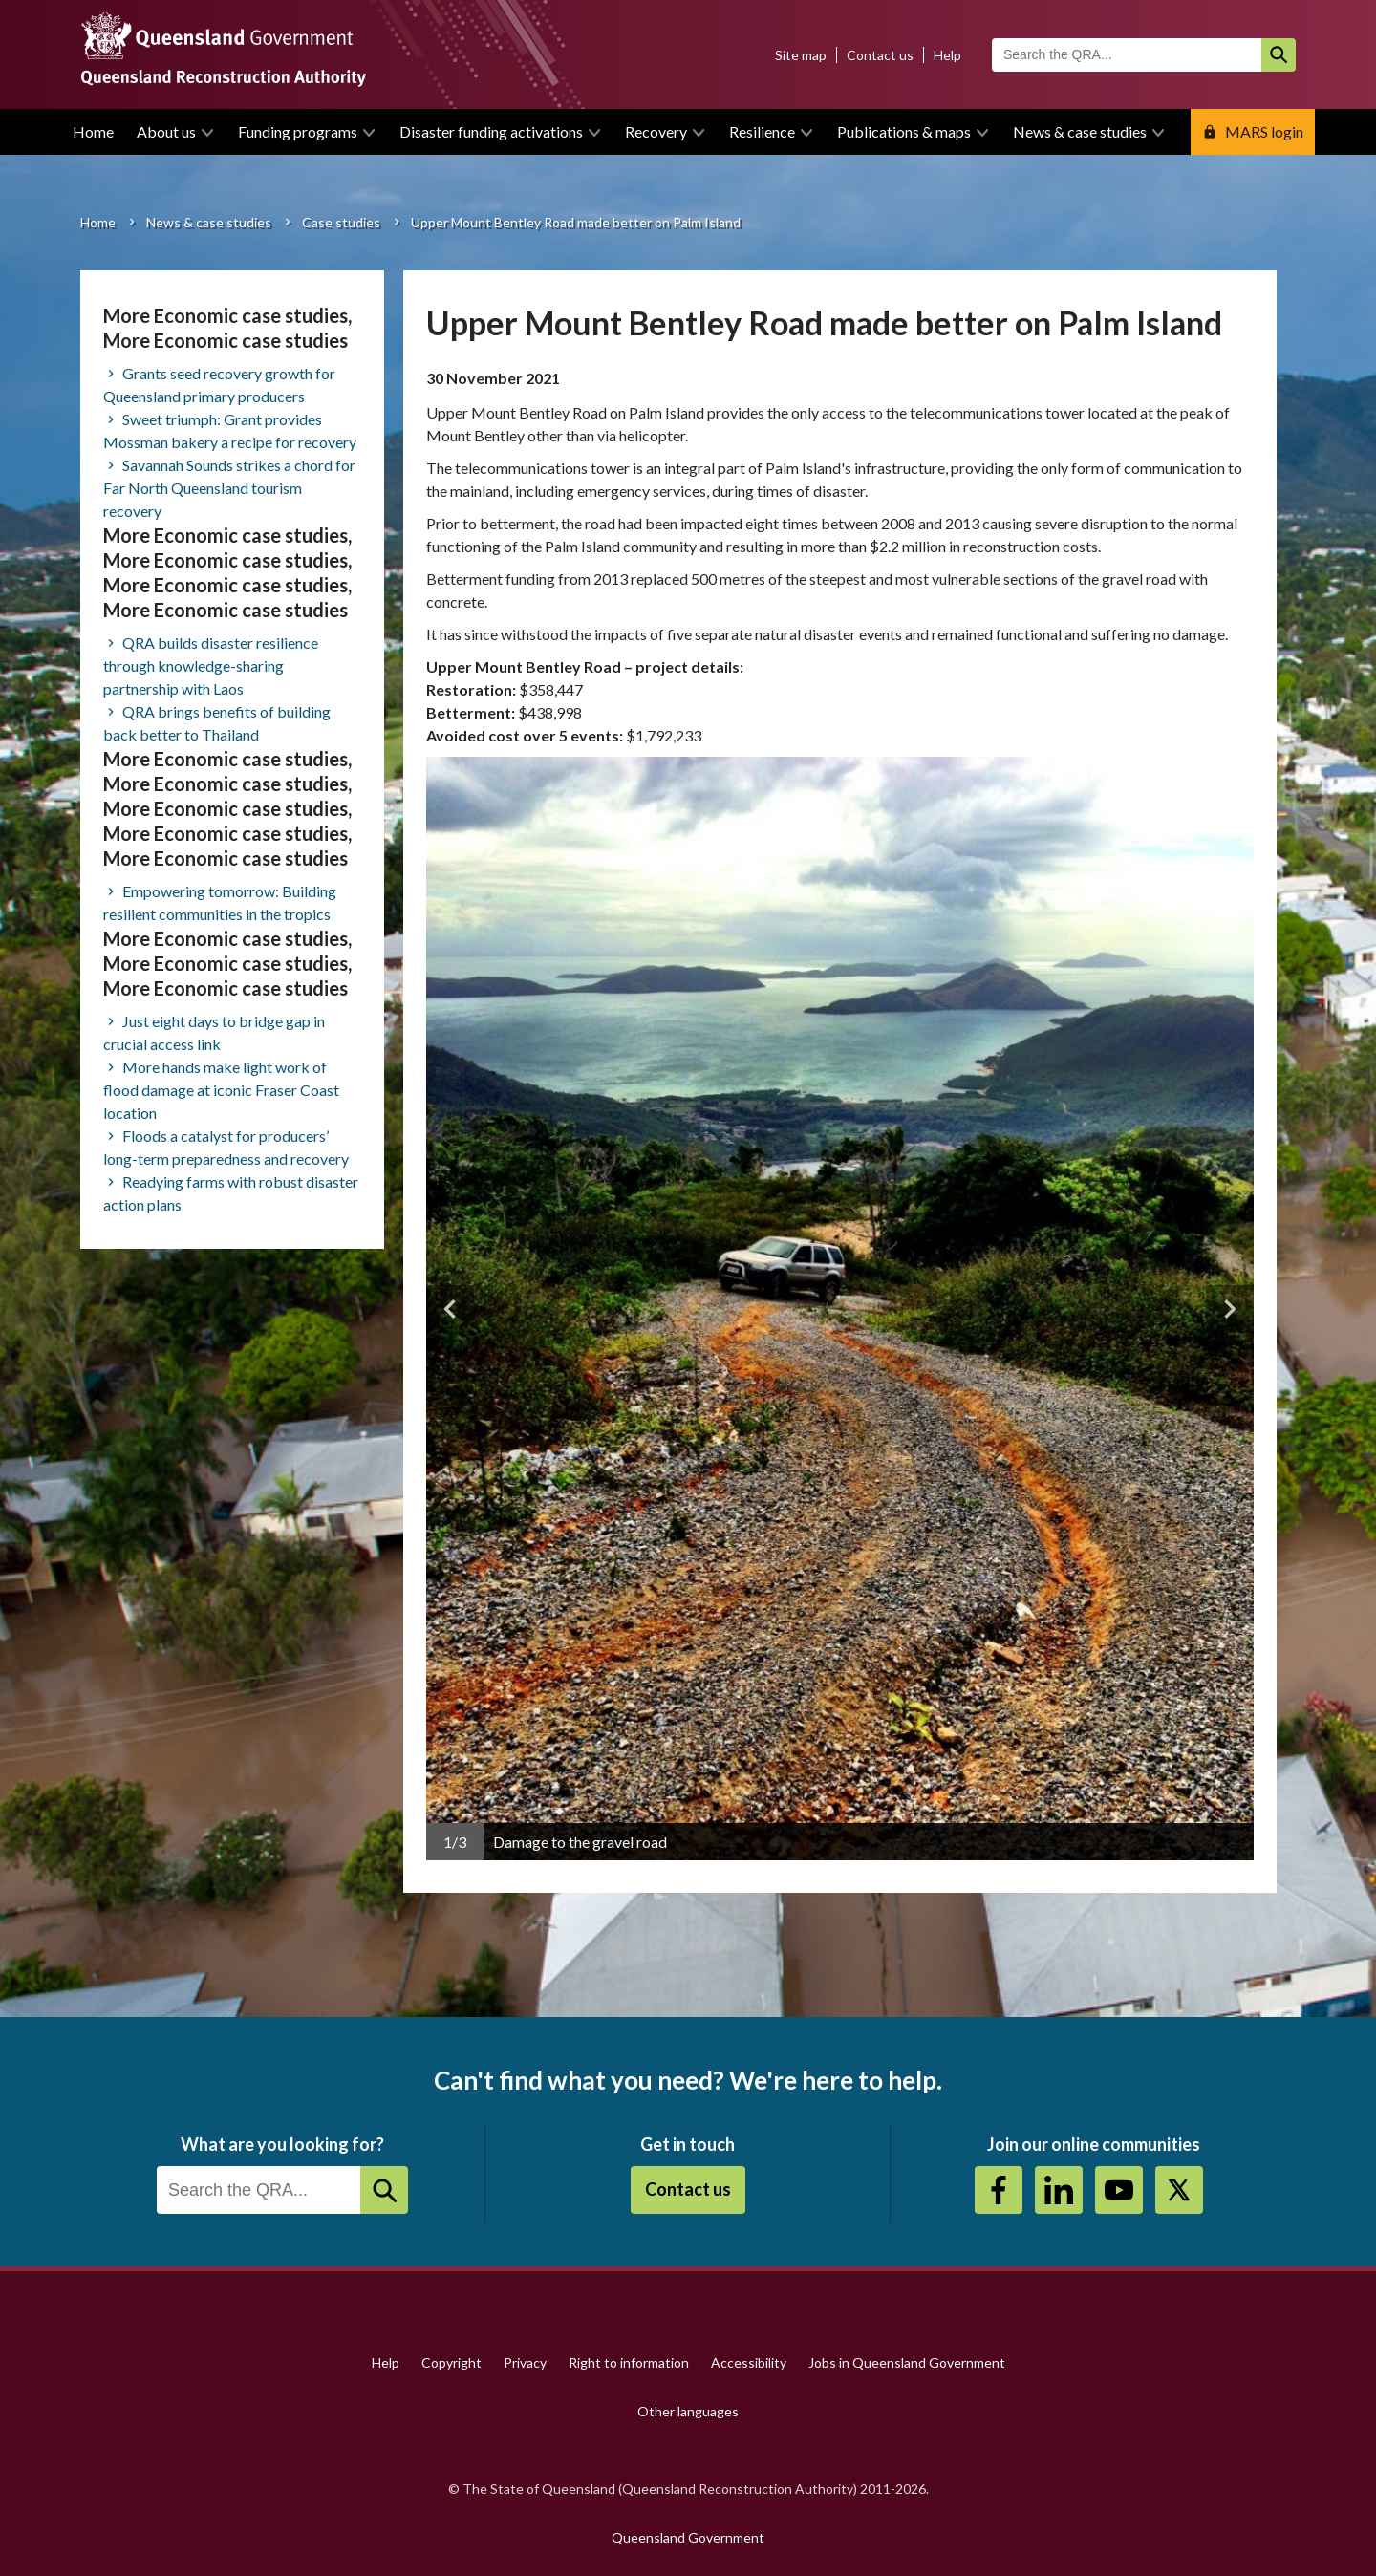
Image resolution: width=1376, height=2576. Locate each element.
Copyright (451, 2362)
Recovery (656, 131)
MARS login (1264, 131)
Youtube (1119, 2190)
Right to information (629, 2362)
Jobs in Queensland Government (906, 2362)
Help (947, 55)
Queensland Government (688, 2537)
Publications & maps (904, 131)
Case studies (341, 222)
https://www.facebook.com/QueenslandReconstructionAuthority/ (998, 2190)
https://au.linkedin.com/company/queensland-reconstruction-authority (1059, 2190)
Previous (450, 1309)
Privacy (525, 2362)
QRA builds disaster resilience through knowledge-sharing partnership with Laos (210, 665)
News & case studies (1080, 131)
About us (166, 131)
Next (1230, 1309)
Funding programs (297, 131)
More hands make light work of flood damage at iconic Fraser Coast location (221, 1090)
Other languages (688, 2411)
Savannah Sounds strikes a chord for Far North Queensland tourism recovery (229, 488)
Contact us (880, 55)
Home (93, 131)
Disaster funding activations (491, 131)
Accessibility (748, 2362)
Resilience (762, 131)
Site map (801, 55)
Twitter (1179, 2190)
